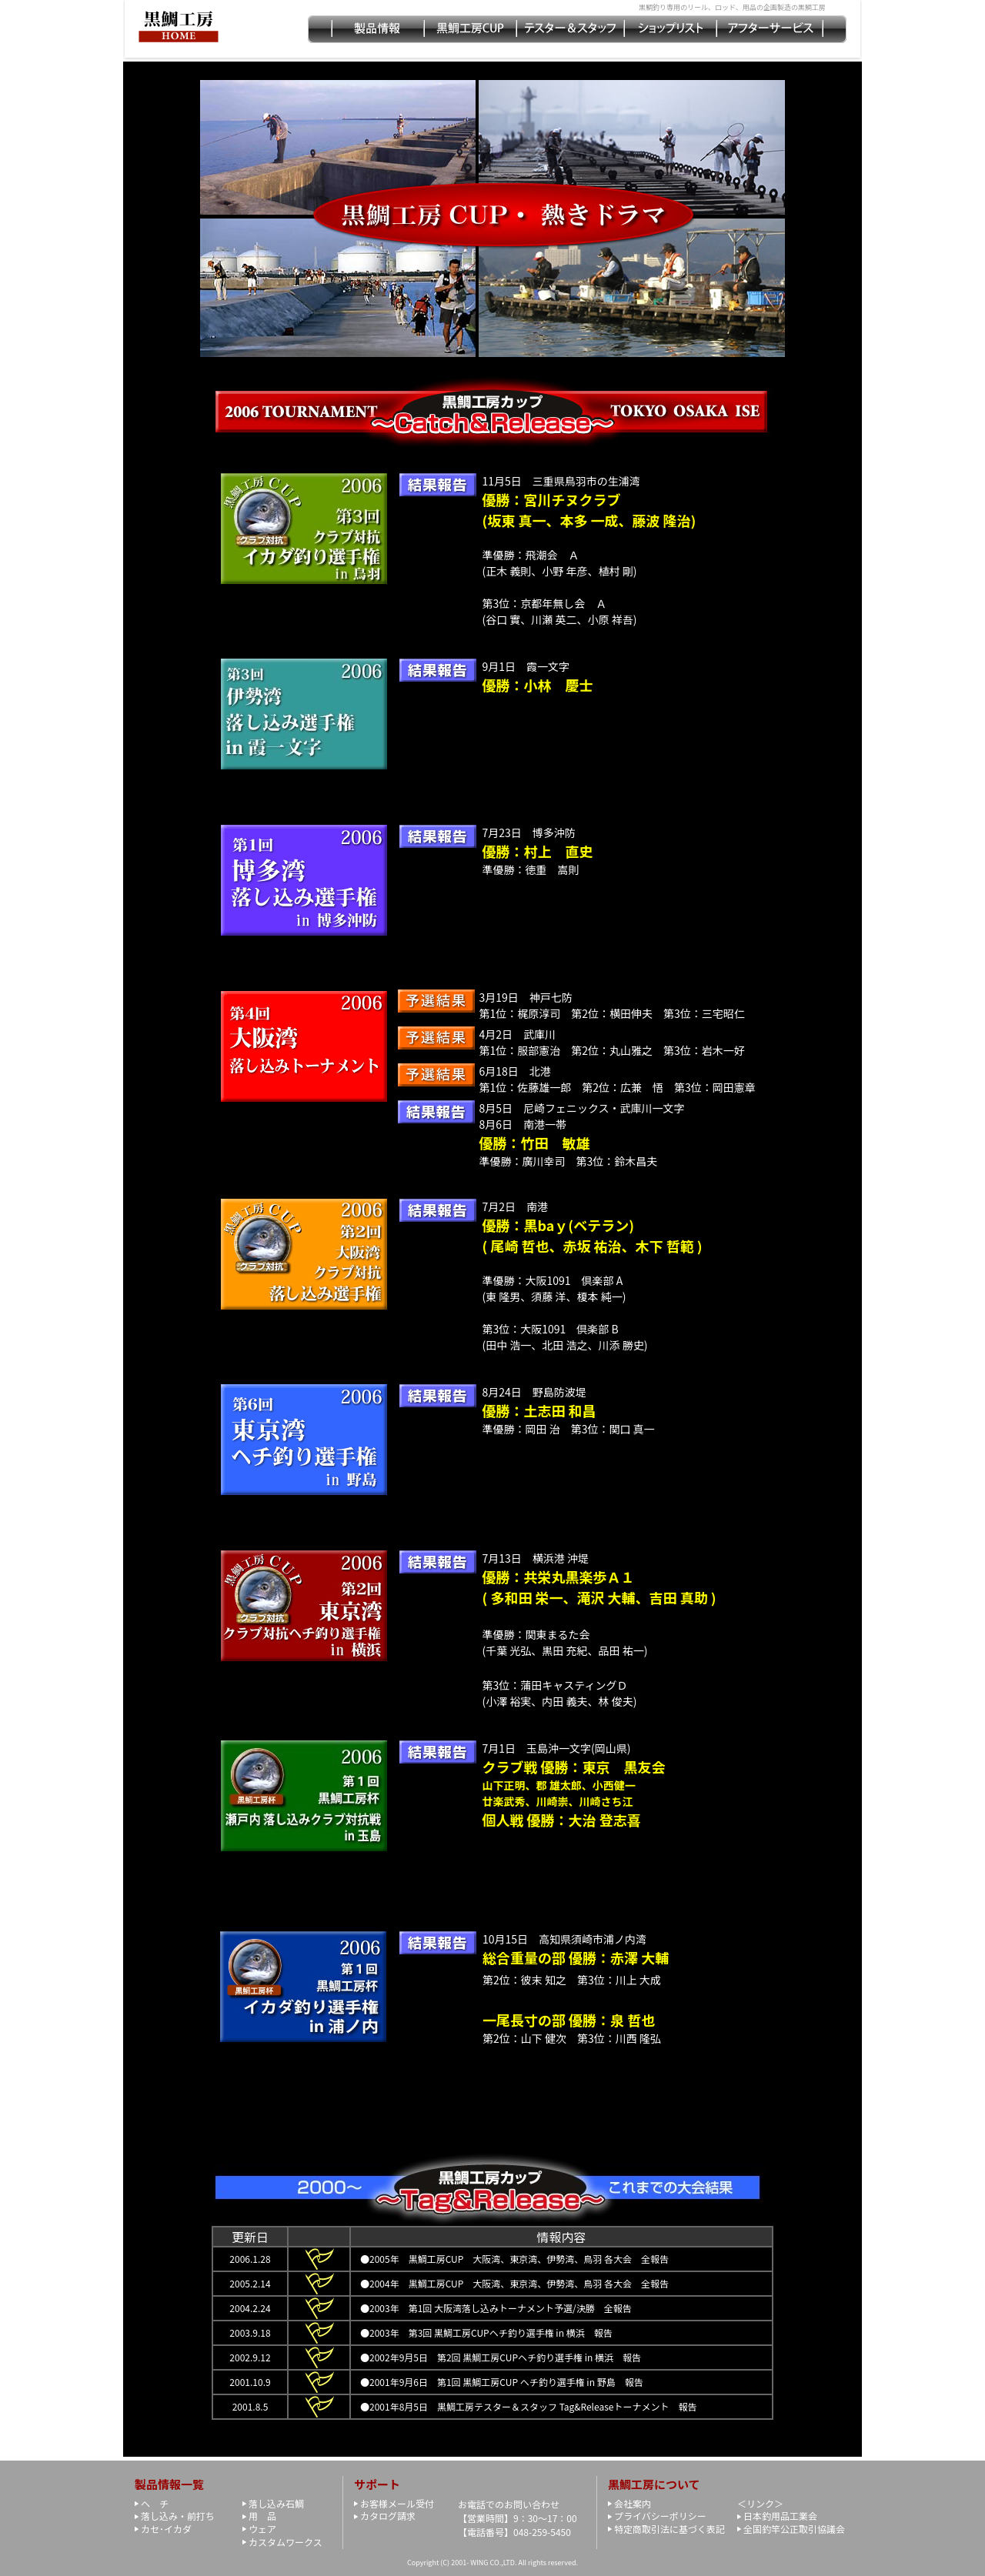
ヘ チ (155, 2503)
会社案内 (632, 2503)
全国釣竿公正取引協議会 (794, 2528)
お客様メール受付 (397, 2503)
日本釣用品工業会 (780, 2515)
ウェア (262, 2528)
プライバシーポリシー (660, 2515)
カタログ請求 (388, 2515)
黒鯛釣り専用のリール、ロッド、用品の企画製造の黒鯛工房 (732, 7)
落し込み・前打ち (178, 2515)
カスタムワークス (285, 2541)
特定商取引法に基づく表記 (669, 2528)
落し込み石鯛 (276, 2503)
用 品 (262, 2515)
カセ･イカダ (166, 2528)
